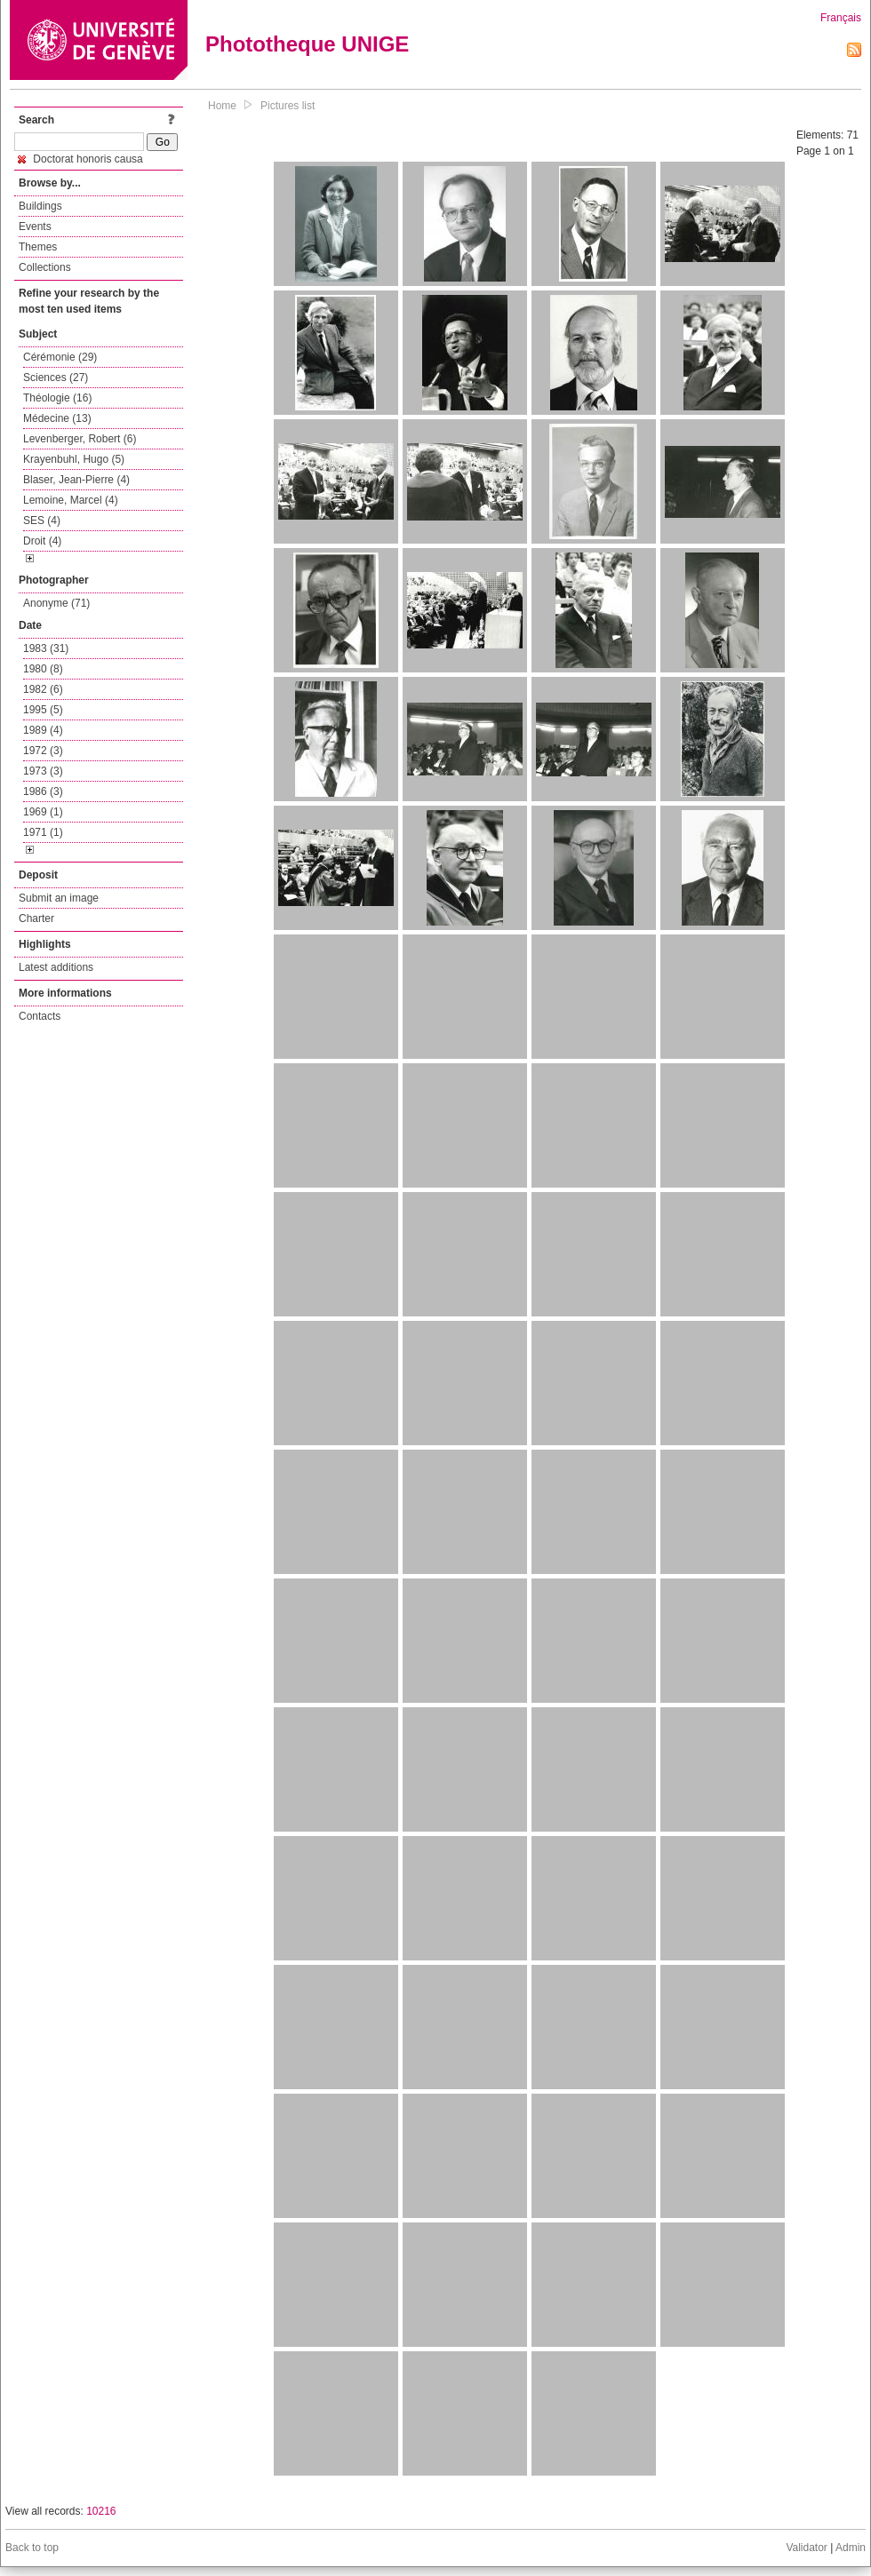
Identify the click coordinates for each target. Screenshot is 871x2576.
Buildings (40, 206)
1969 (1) (43, 812)
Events (35, 226)
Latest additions (56, 967)
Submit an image (59, 898)
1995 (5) (43, 710)
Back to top (32, 2547)
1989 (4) (43, 730)
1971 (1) (43, 832)
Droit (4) (42, 541)
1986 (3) (43, 791)
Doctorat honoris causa (80, 159)
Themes (38, 247)
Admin (850, 2547)
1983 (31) (45, 648)
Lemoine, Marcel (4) (70, 500)
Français (840, 18)
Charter (36, 918)
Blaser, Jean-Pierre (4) (76, 479)
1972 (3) (43, 750)
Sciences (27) (55, 377)
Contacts (39, 1016)
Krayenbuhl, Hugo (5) (73, 459)
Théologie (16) (57, 398)
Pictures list (287, 105)
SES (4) (41, 520)
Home (222, 105)
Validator (806, 2547)
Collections (45, 267)
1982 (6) (43, 689)
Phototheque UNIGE (307, 44)
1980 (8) (43, 669)
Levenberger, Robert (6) (79, 439)
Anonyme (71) (56, 603)
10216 (101, 2511)
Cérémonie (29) (60, 357)
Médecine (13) (57, 418)
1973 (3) (43, 771)
